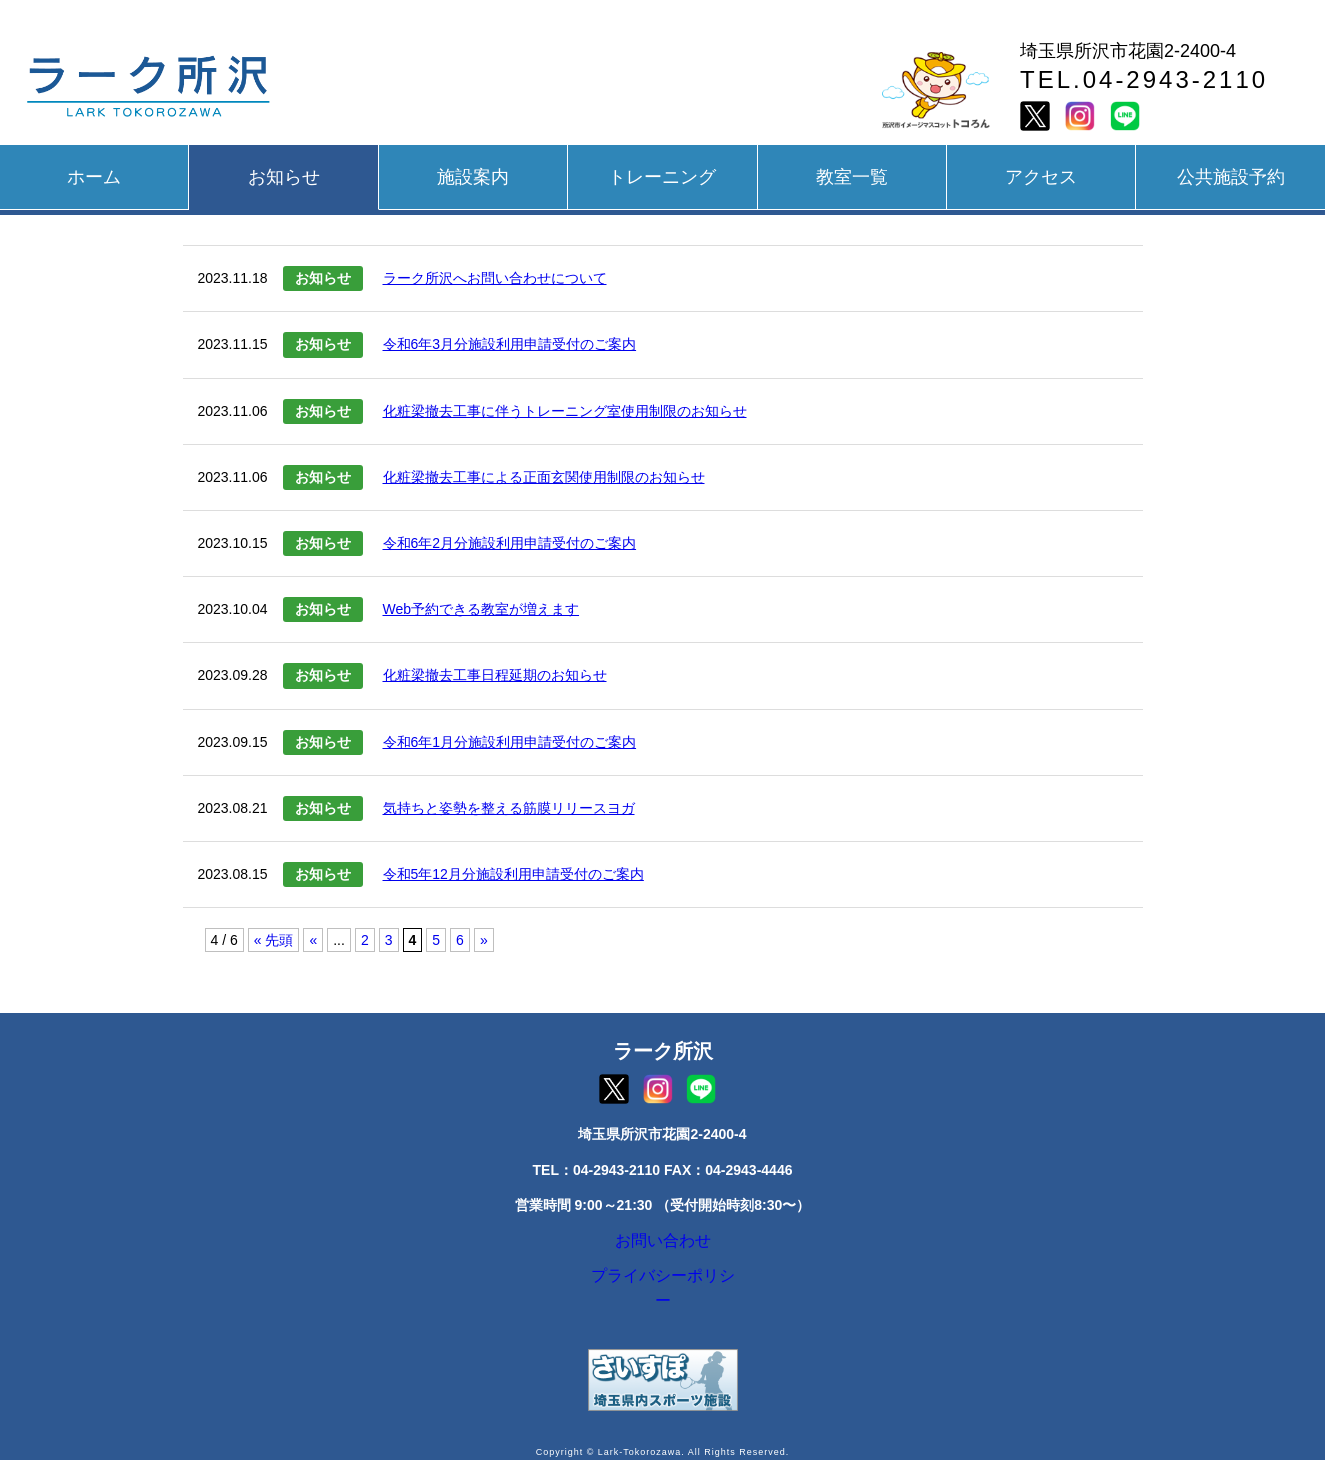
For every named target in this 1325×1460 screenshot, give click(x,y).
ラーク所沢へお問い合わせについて (495, 278)
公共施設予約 (1231, 177)
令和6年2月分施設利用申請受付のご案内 (510, 543)
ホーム (94, 177)
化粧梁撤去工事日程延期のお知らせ (495, 675)
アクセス (1041, 177)
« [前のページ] (313, 940)
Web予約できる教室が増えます (481, 609)
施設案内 (473, 177)
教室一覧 (852, 177)
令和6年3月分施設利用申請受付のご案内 (510, 344)
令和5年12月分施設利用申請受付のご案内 (513, 874)
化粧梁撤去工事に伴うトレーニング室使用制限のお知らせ (565, 411)
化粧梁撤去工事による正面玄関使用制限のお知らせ (544, 477)
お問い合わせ (663, 1245)
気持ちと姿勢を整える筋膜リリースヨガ (509, 808)
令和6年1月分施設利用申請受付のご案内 (510, 742)
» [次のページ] (484, 940)
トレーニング (662, 177)
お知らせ (284, 177)
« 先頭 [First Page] (274, 940)
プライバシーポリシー (663, 1290)
